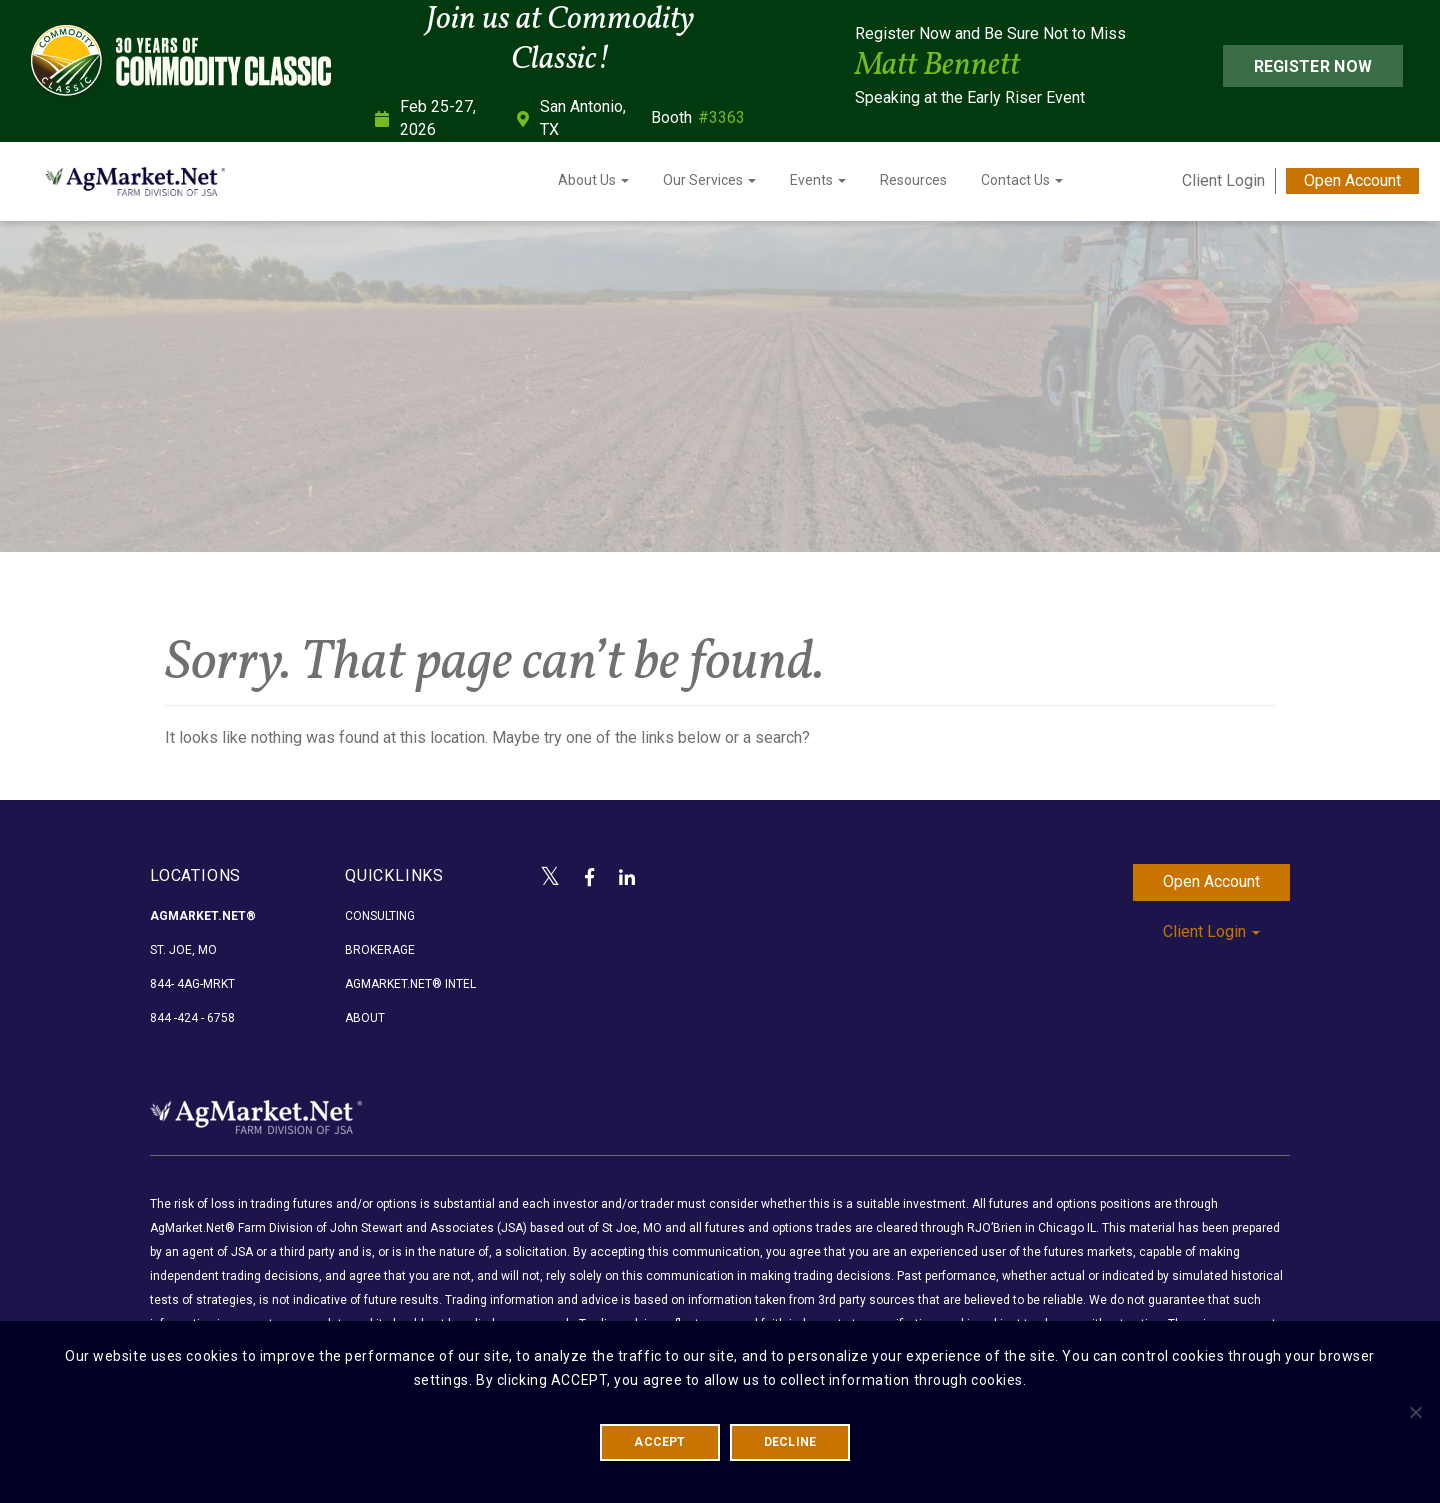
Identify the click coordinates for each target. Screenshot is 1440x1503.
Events (818, 180)
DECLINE (790, 1442)
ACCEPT (659, 1442)
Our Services (709, 180)
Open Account (1352, 180)
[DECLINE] (1415, 1412)
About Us (593, 180)
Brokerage (380, 950)
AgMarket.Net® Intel (410, 984)
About (365, 1018)
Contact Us (1022, 180)
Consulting (380, 916)
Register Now (1313, 66)
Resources (913, 180)
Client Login (1223, 180)
